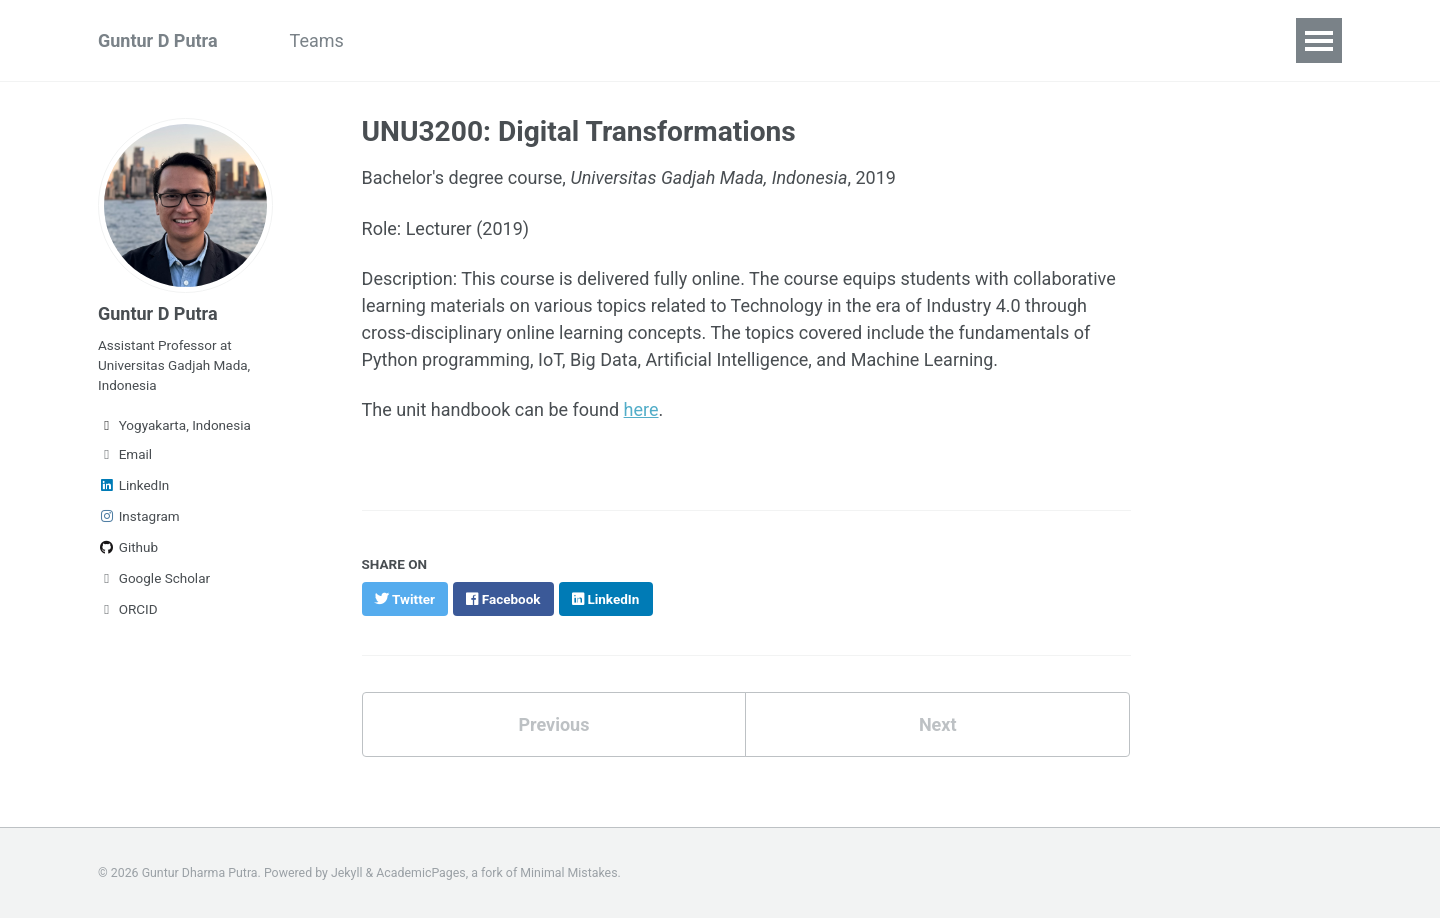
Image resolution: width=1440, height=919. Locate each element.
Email (125, 454)
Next (938, 724)
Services (768, 40)
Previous (553, 724)
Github (128, 547)
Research (417, 40)
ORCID (128, 609)
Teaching (662, 40)
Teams (317, 40)
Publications (539, 40)
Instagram (139, 516)
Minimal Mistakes (568, 873)
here (641, 409)
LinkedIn (133, 485)
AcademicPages (420, 873)
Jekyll (347, 873)
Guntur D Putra (158, 40)
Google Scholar (154, 578)
